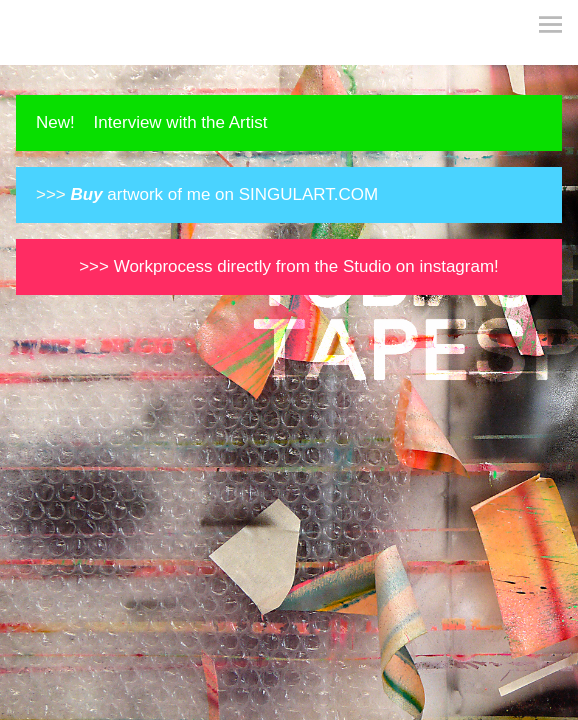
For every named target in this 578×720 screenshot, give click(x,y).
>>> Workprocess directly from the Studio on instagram (286, 266)
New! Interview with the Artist (151, 122)
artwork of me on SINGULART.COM (225, 194)
